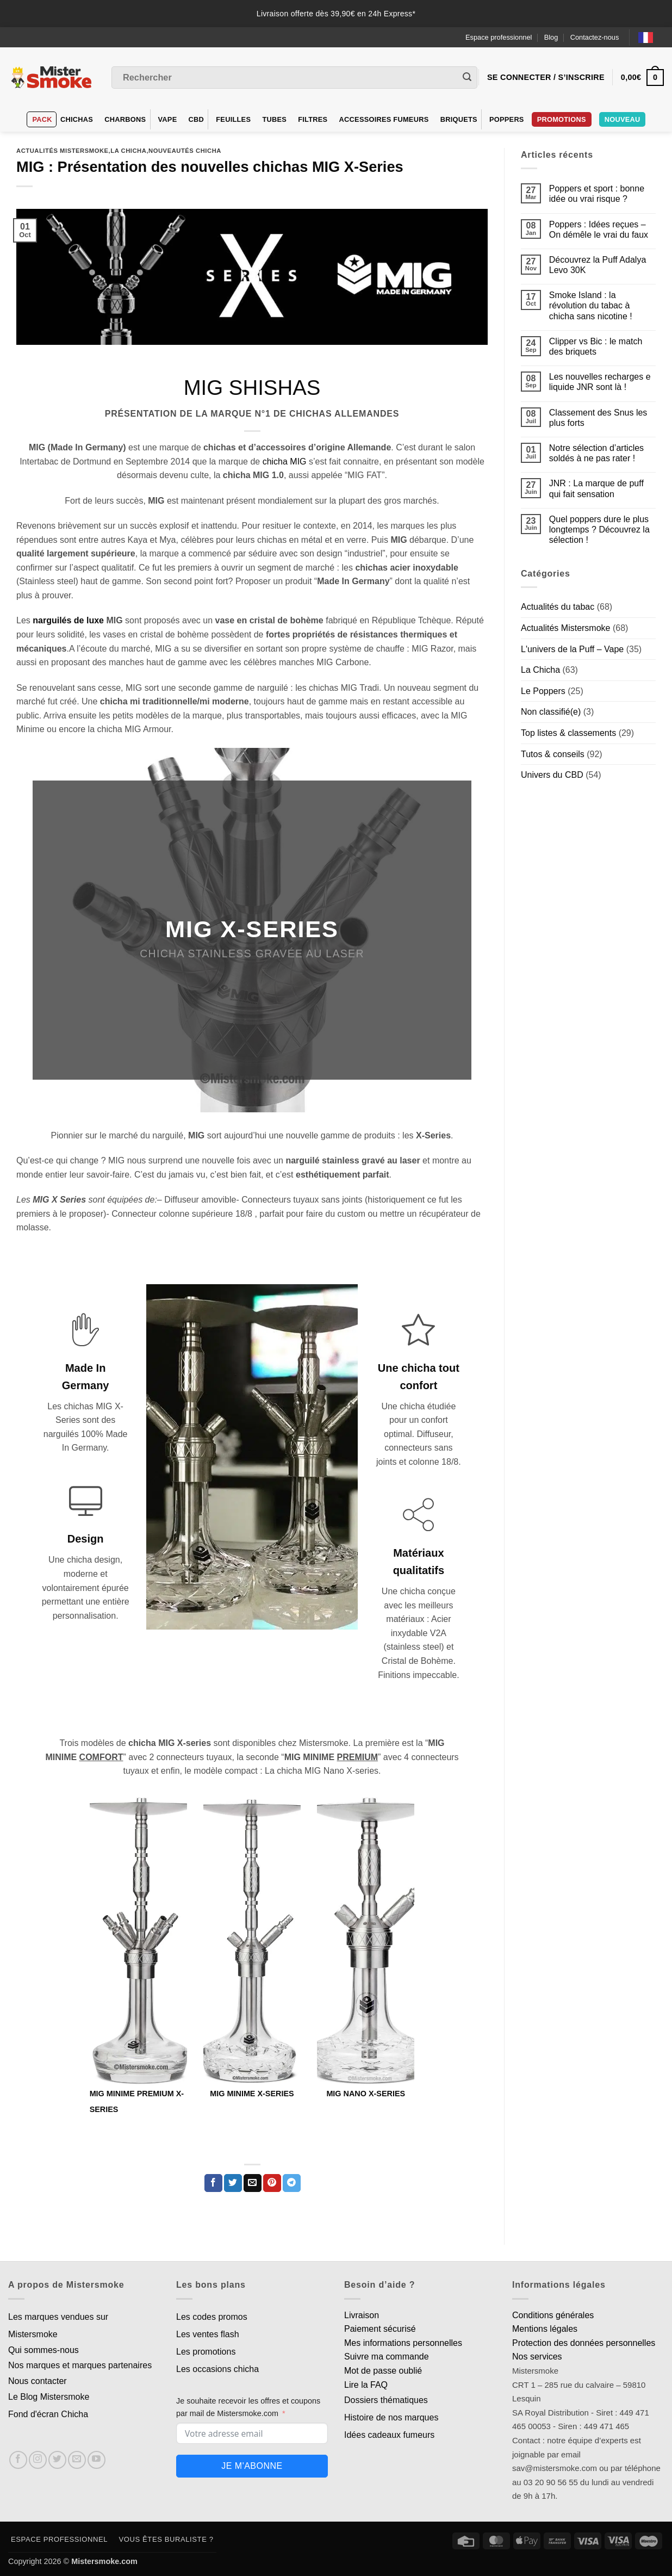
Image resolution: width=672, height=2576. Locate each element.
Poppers (506, 119)
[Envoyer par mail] (253, 2183)
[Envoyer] (467, 78)
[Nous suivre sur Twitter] (57, 2460)
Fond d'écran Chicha (48, 2414)
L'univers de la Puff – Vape (572, 649)
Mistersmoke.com (104, 2561)
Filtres (312, 119)
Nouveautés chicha (184, 150)
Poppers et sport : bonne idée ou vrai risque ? (596, 193)
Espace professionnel (498, 37)
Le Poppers (543, 691)
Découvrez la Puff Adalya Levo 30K (597, 265)
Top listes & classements (568, 733)
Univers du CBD (552, 774)
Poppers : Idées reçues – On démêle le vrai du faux (598, 229)
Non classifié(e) (551, 711)
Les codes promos (211, 2316)
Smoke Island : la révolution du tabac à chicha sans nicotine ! (590, 305)
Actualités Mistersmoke (62, 150)
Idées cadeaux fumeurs (389, 2434)
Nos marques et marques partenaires (80, 2365)
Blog (551, 37)
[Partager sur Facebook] (213, 2183)
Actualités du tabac (557, 606)
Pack (42, 119)
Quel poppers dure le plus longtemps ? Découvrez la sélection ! (599, 529)
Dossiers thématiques (386, 2400)
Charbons (125, 119)
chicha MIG (285, 461)
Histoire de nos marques (391, 2417)
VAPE (167, 119)
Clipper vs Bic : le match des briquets (596, 346)
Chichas (76, 119)
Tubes (274, 119)
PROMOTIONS (561, 119)
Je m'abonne (251, 2465)
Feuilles (233, 119)
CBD (196, 119)
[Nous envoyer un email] (77, 2460)
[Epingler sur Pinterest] (272, 2183)
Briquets (458, 119)
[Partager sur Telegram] (292, 2183)
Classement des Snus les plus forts (598, 418)
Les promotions (205, 2351)
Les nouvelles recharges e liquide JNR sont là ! (600, 382)
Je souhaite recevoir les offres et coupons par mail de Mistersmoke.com (248, 2407)
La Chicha (128, 150)
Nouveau (622, 119)
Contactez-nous (594, 37)
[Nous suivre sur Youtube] (96, 2460)
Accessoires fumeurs (384, 119)
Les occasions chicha (217, 2369)
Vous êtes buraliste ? (166, 2539)
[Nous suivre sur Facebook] (18, 2460)
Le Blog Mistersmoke (48, 2396)
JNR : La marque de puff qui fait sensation (596, 488)
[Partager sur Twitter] (233, 2183)
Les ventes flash (207, 2334)
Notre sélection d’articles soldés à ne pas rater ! (596, 453)
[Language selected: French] (651, 37)
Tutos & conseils (552, 754)
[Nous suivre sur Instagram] (38, 2460)
